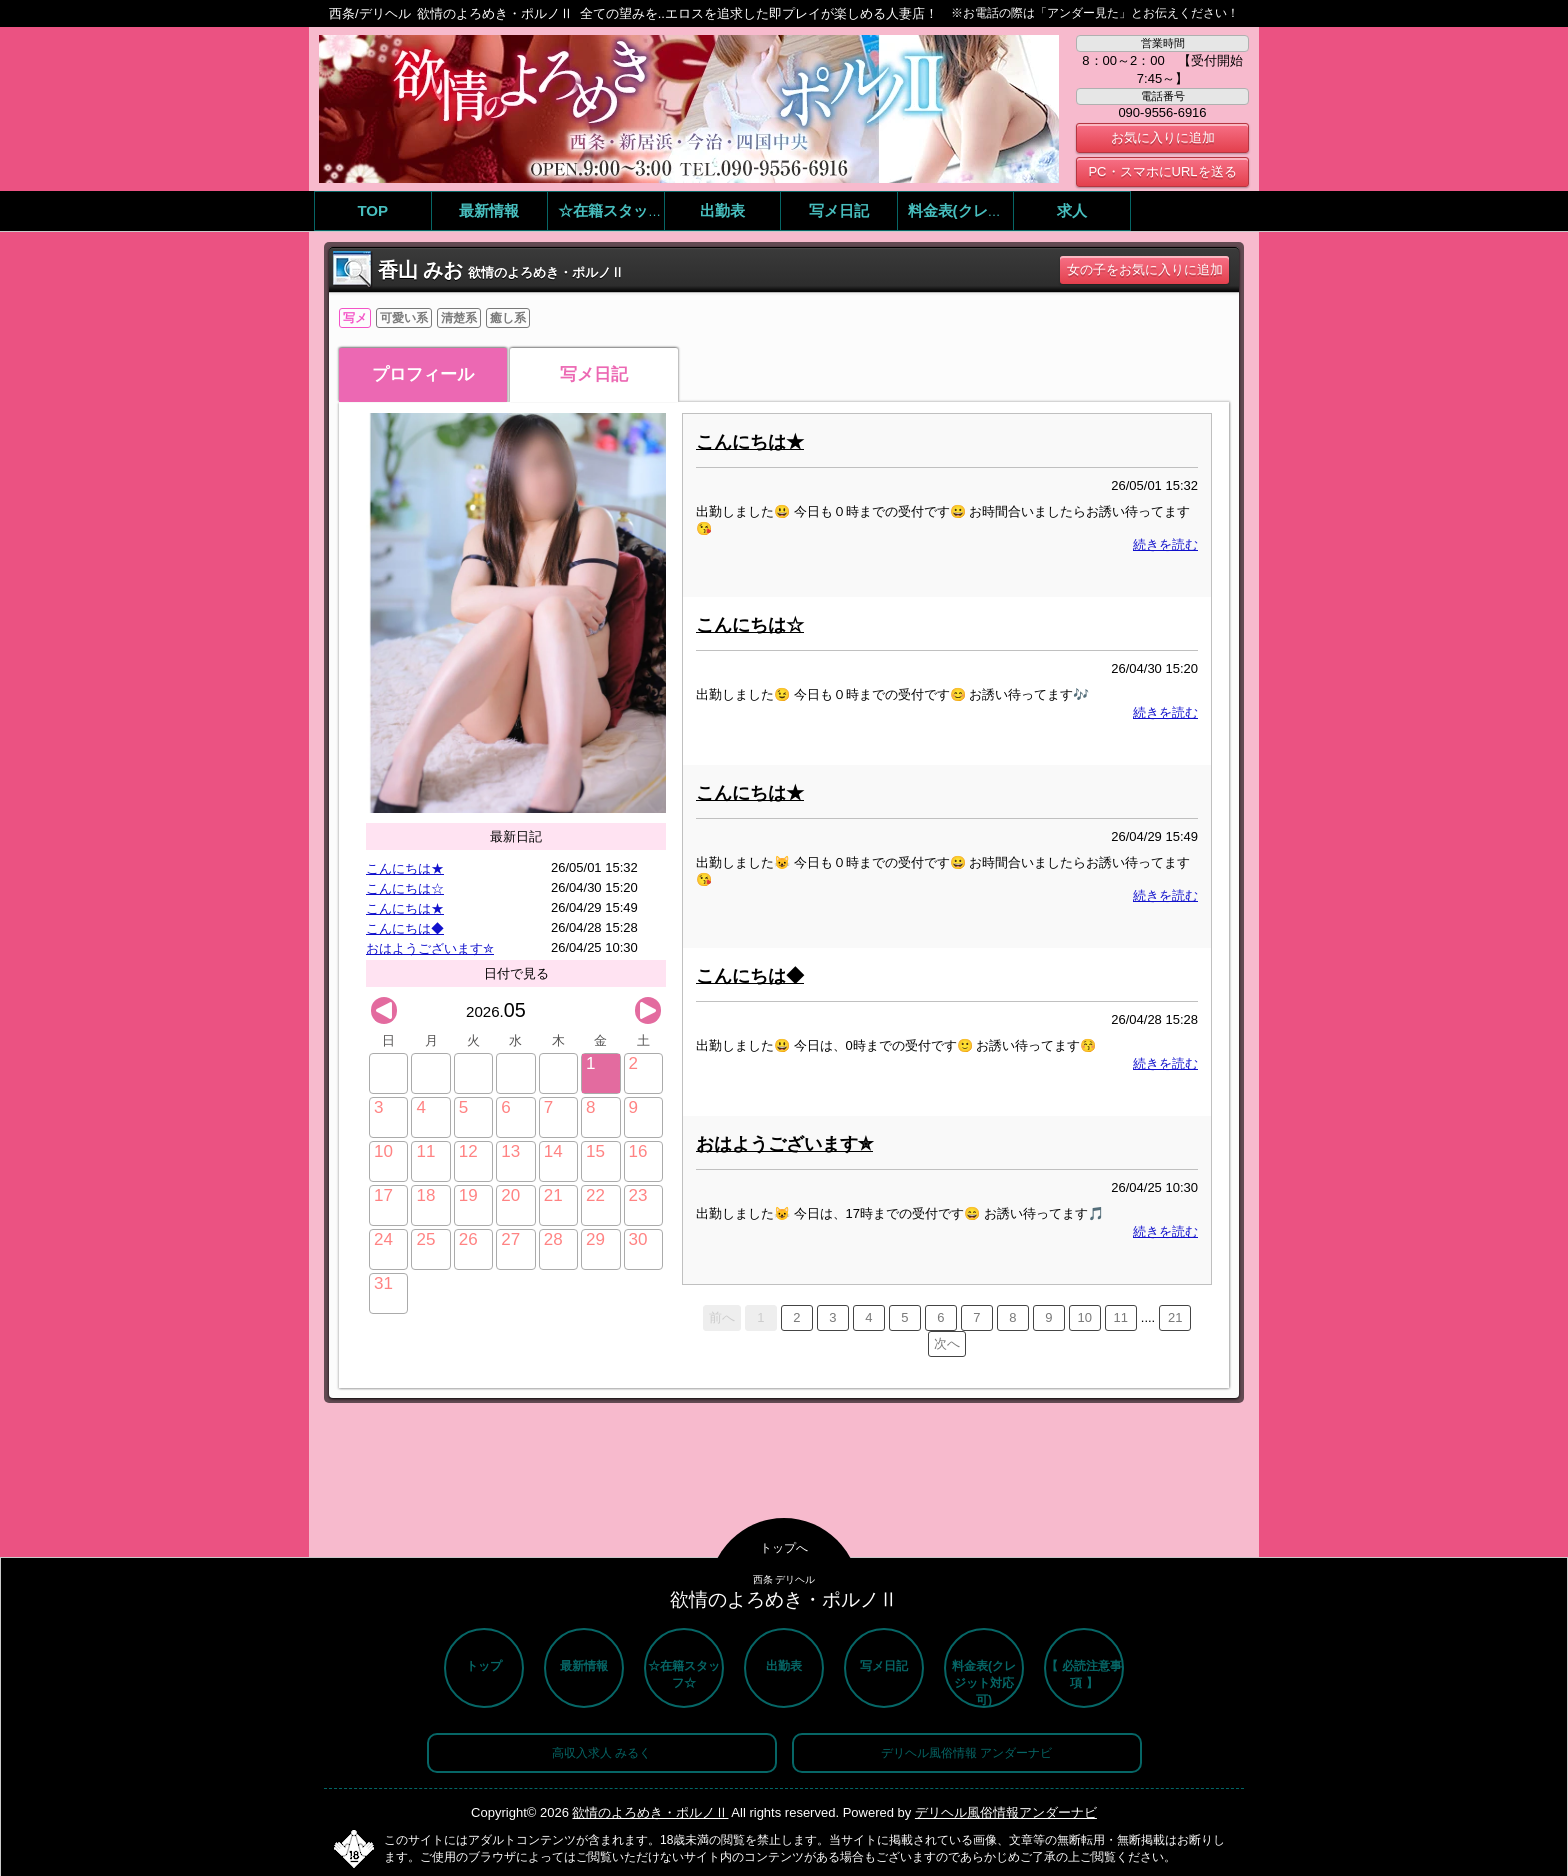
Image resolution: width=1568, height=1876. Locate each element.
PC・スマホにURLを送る (1162, 171)
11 (1121, 1317)
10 (1085, 1317)
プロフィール (423, 374)
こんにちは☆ (405, 888)
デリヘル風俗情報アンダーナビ (1006, 1812)
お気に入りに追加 (1163, 137)
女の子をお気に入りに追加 (1145, 269)
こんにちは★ (405, 868)
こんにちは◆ (405, 928)
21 (1175, 1317)
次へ (947, 1343)
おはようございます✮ (430, 948)
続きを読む (1165, 544)
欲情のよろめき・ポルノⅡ (650, 1812)
